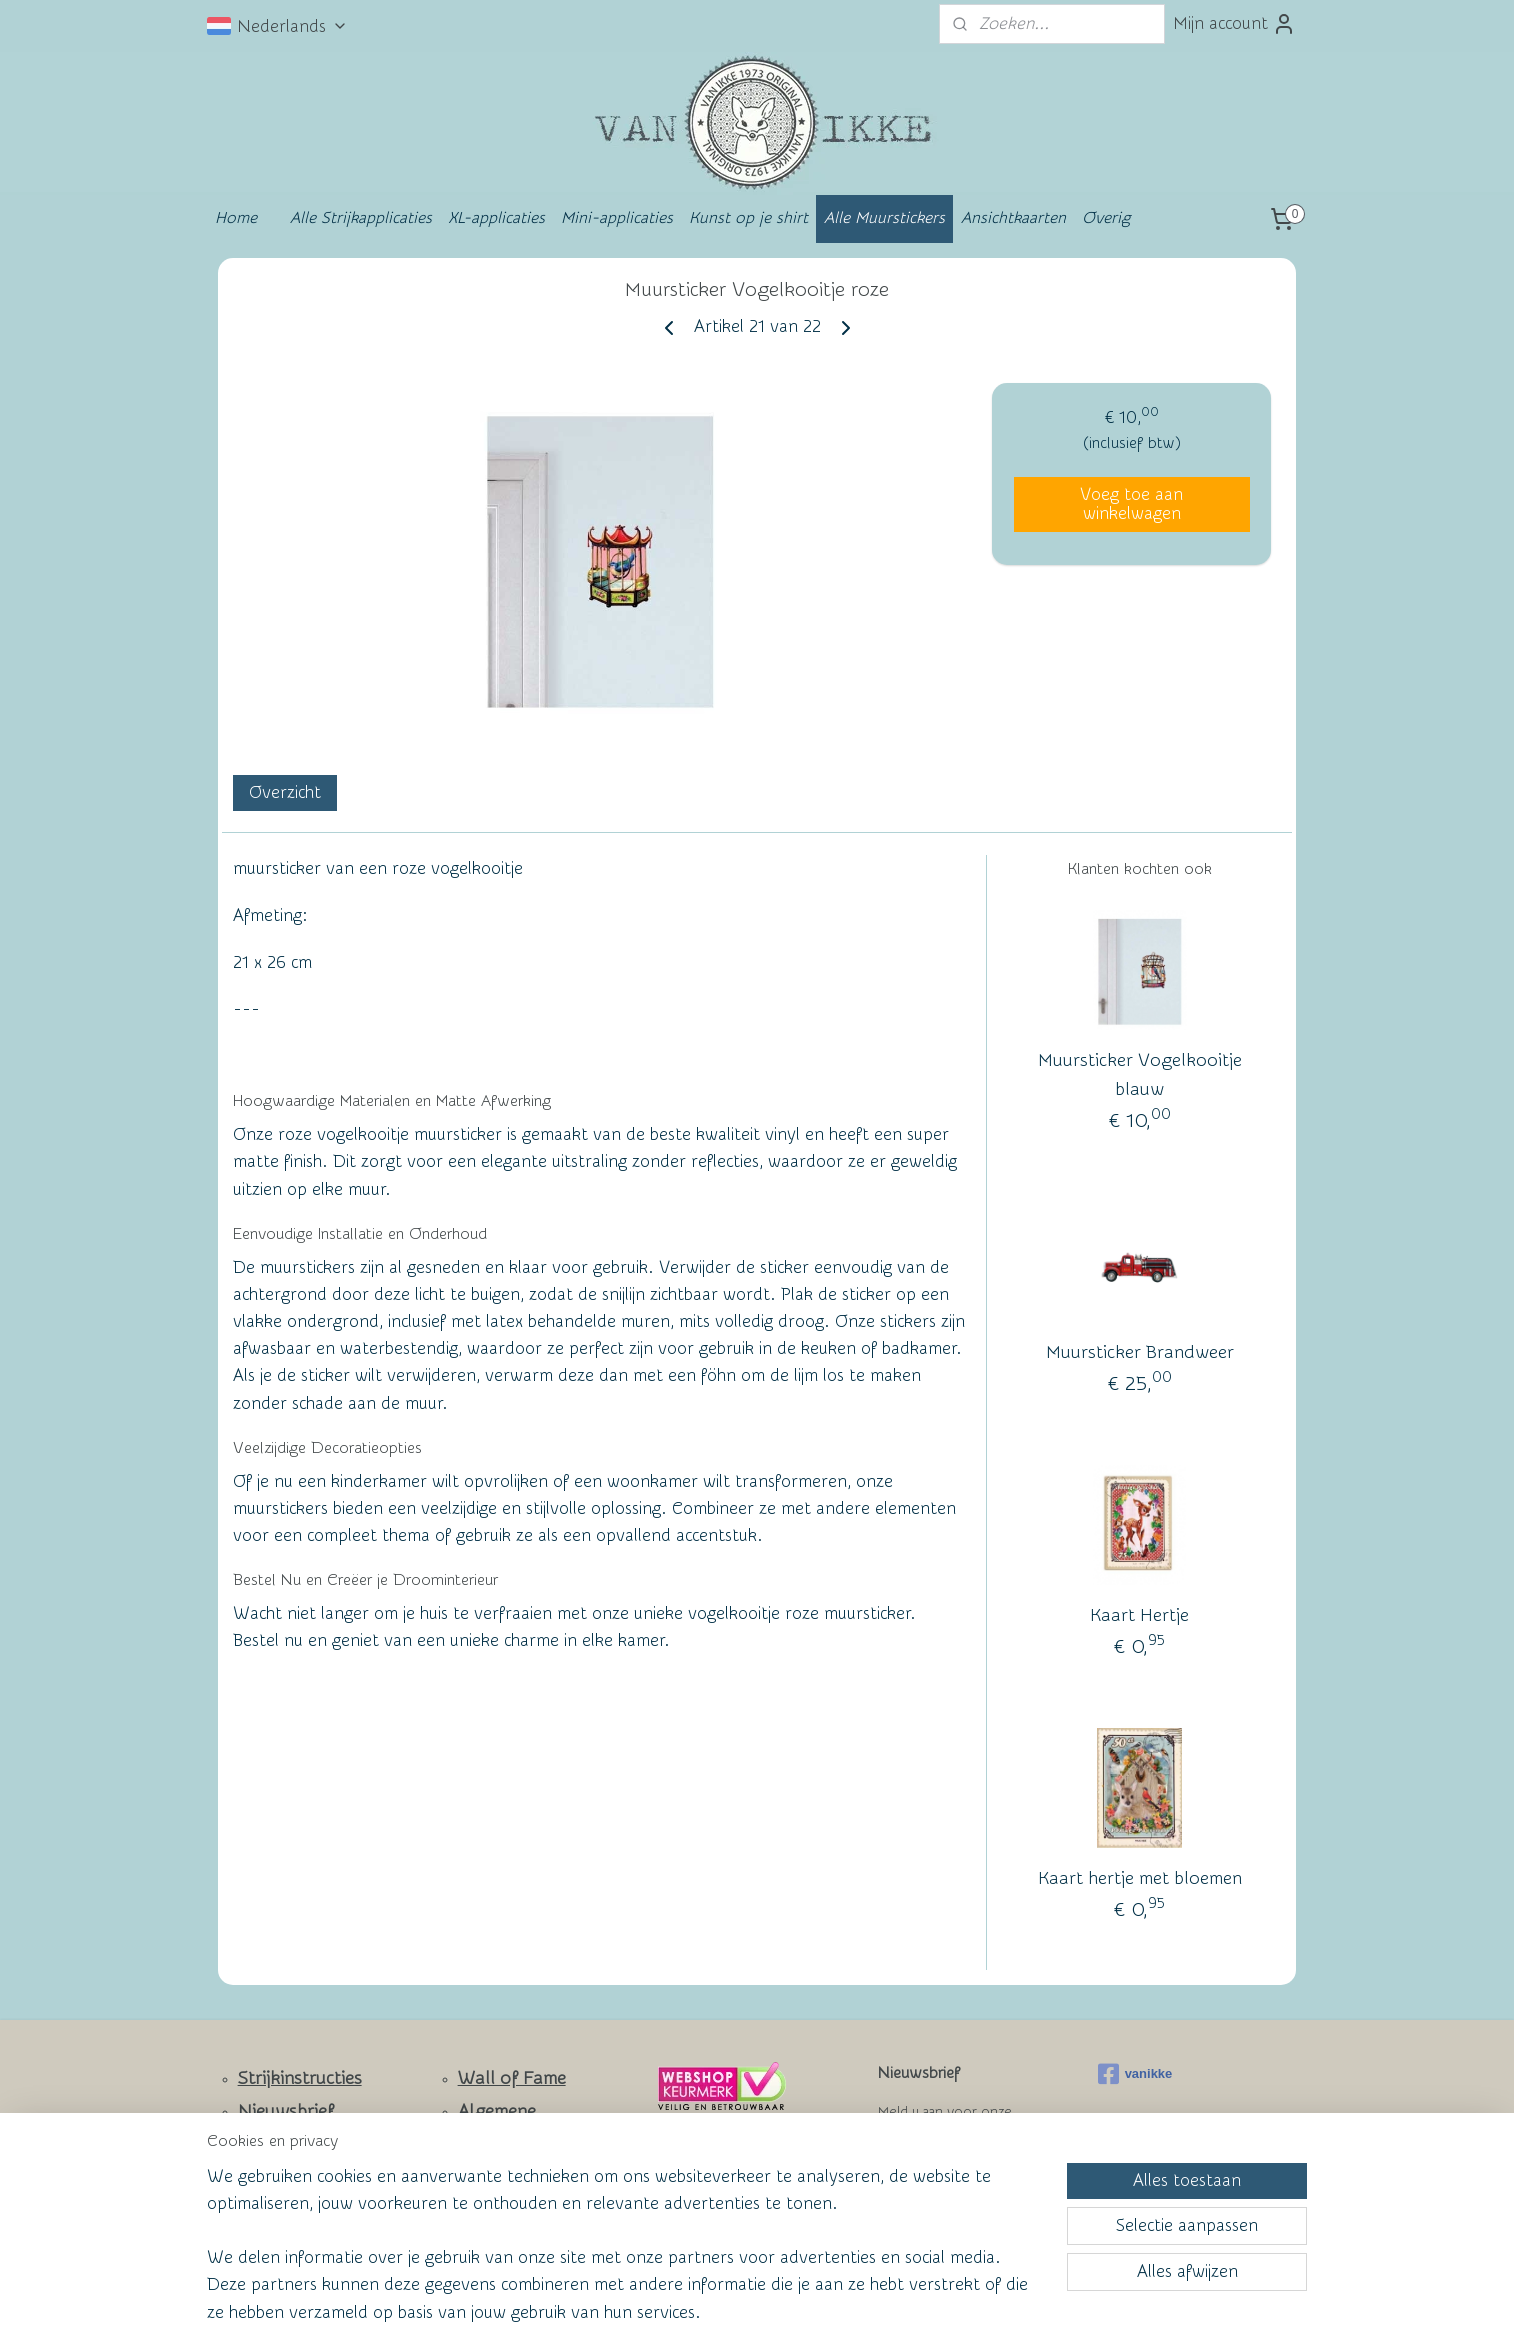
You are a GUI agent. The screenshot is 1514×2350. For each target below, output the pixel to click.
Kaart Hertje (1139, 1615)
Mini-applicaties (617, 218)
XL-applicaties (496, 218)
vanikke (1135, 2074)
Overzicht (285, 792)
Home (236, 218)
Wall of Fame (512, 2078)
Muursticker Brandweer (1140, 1352)
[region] (625, 2256)
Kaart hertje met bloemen (1140, 1878)
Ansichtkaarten (1013, 218)
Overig (1106, 218)
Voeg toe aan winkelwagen (1131, 504)
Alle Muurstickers (884, 218)
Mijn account (1234, 24)
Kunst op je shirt (748, 218)
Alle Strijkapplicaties (361, 218)
